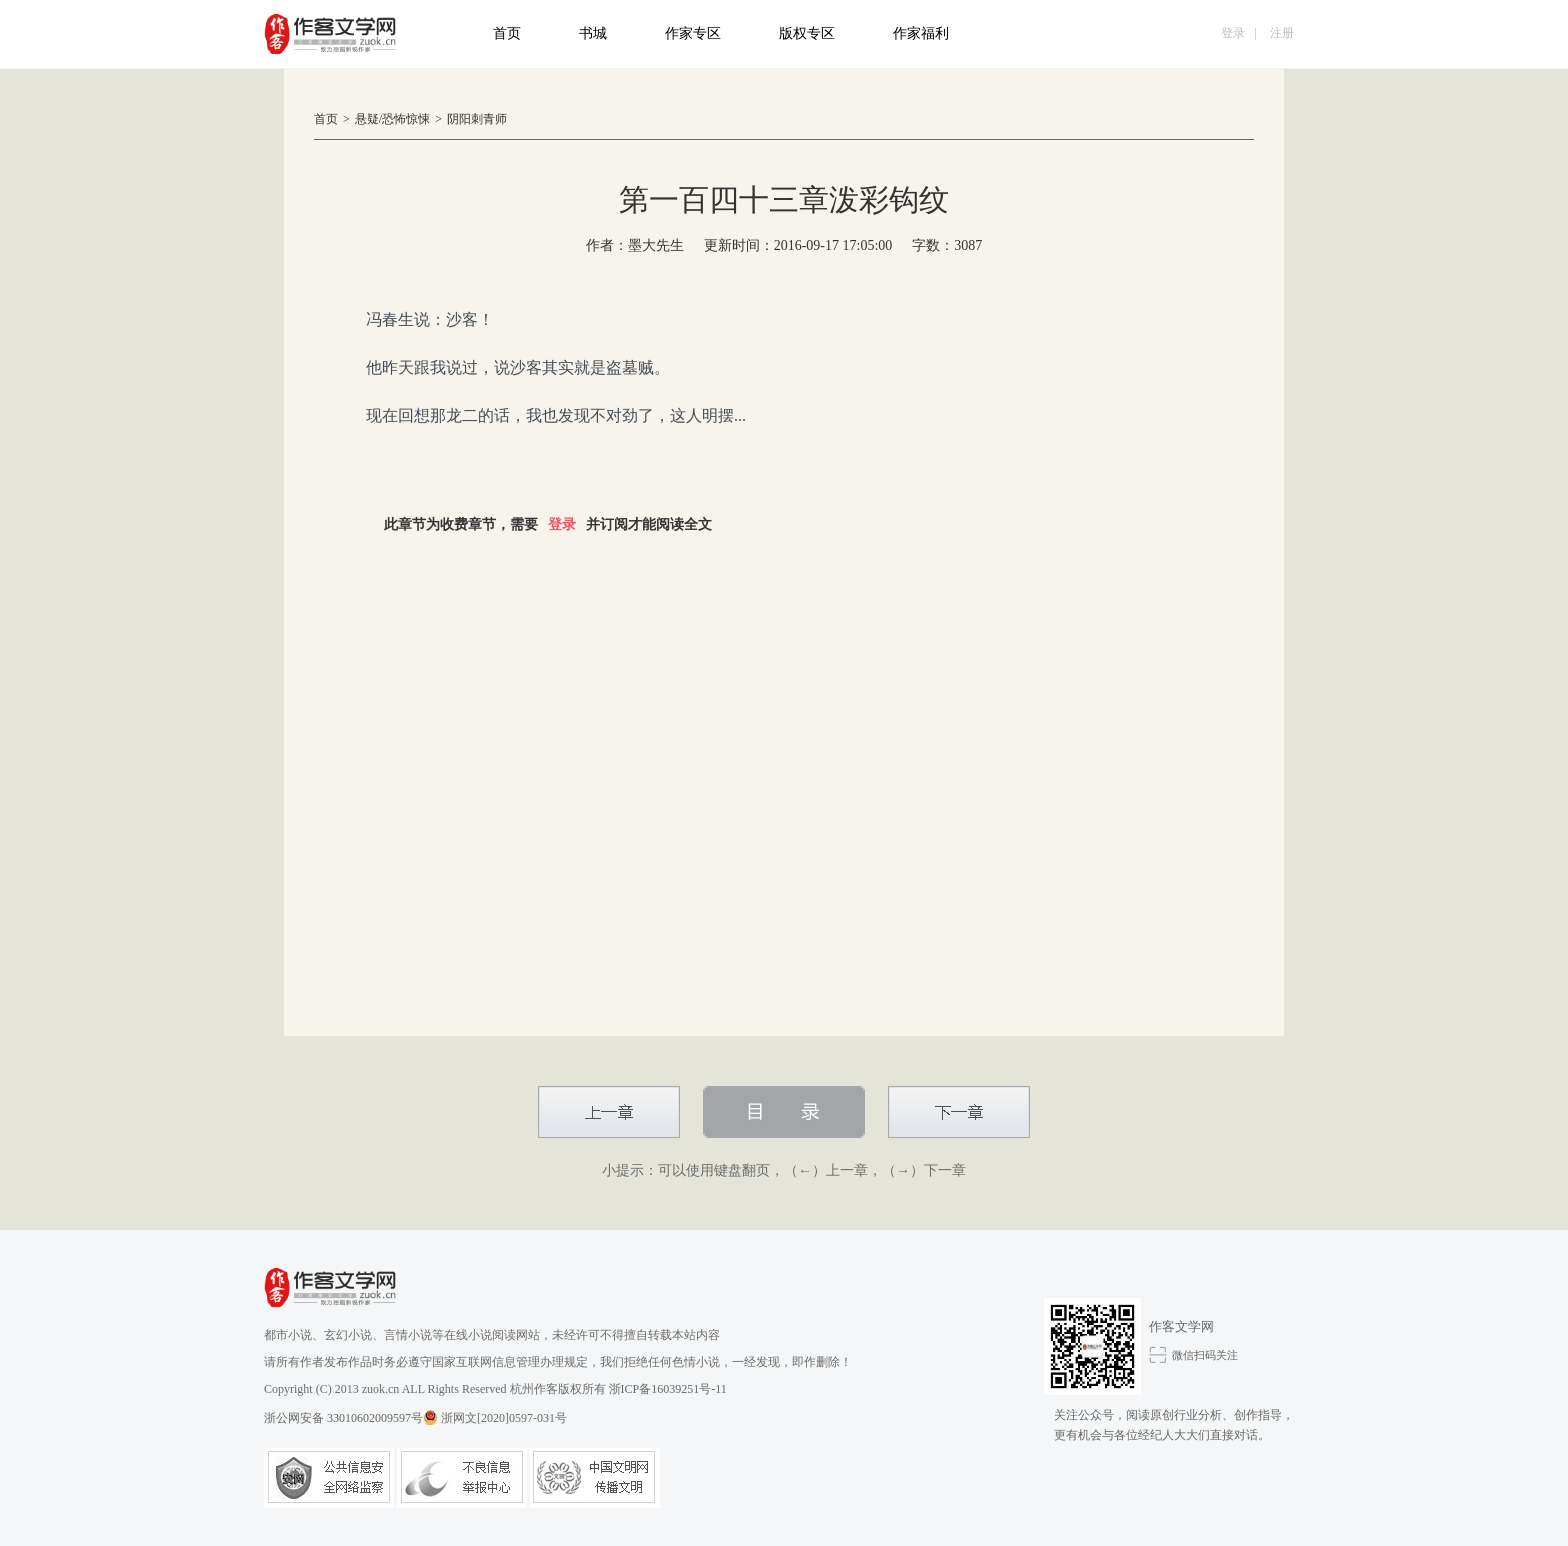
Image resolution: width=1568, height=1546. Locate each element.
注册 (1282, 33)
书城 (593, 33)
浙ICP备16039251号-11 (668, 1389)
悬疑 (367, 119)
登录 (1233, 33)
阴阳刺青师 (477, 119)
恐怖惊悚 (406, 119)
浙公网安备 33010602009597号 (351, 1417)
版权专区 (807, 33)
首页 (507, 33)
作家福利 (921, 33)
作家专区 (693, 33)
